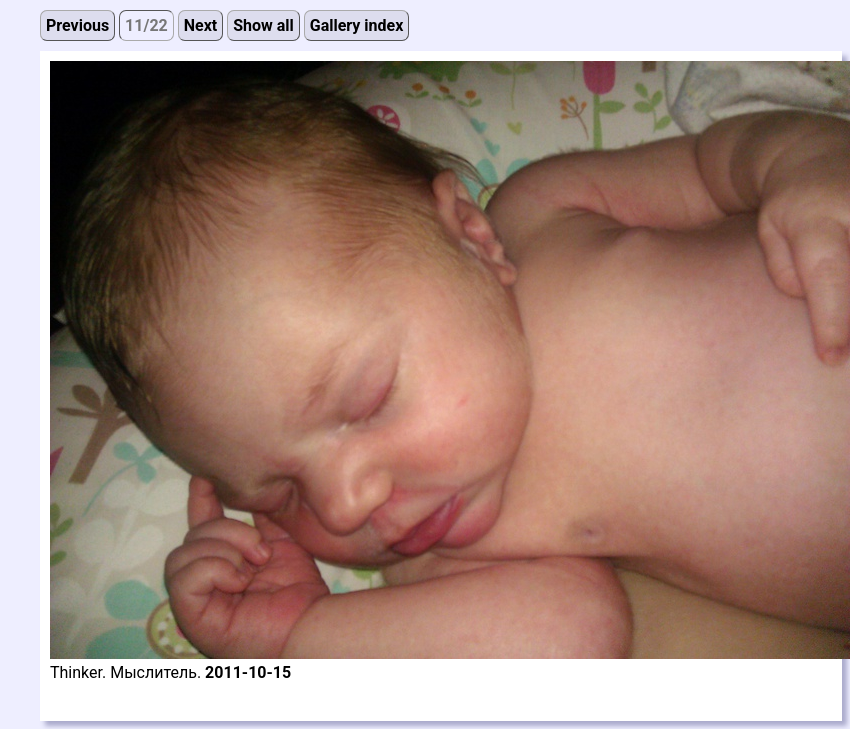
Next (200, 25)
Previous (77, 25)
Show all (263, 25)
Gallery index (357, 25)
